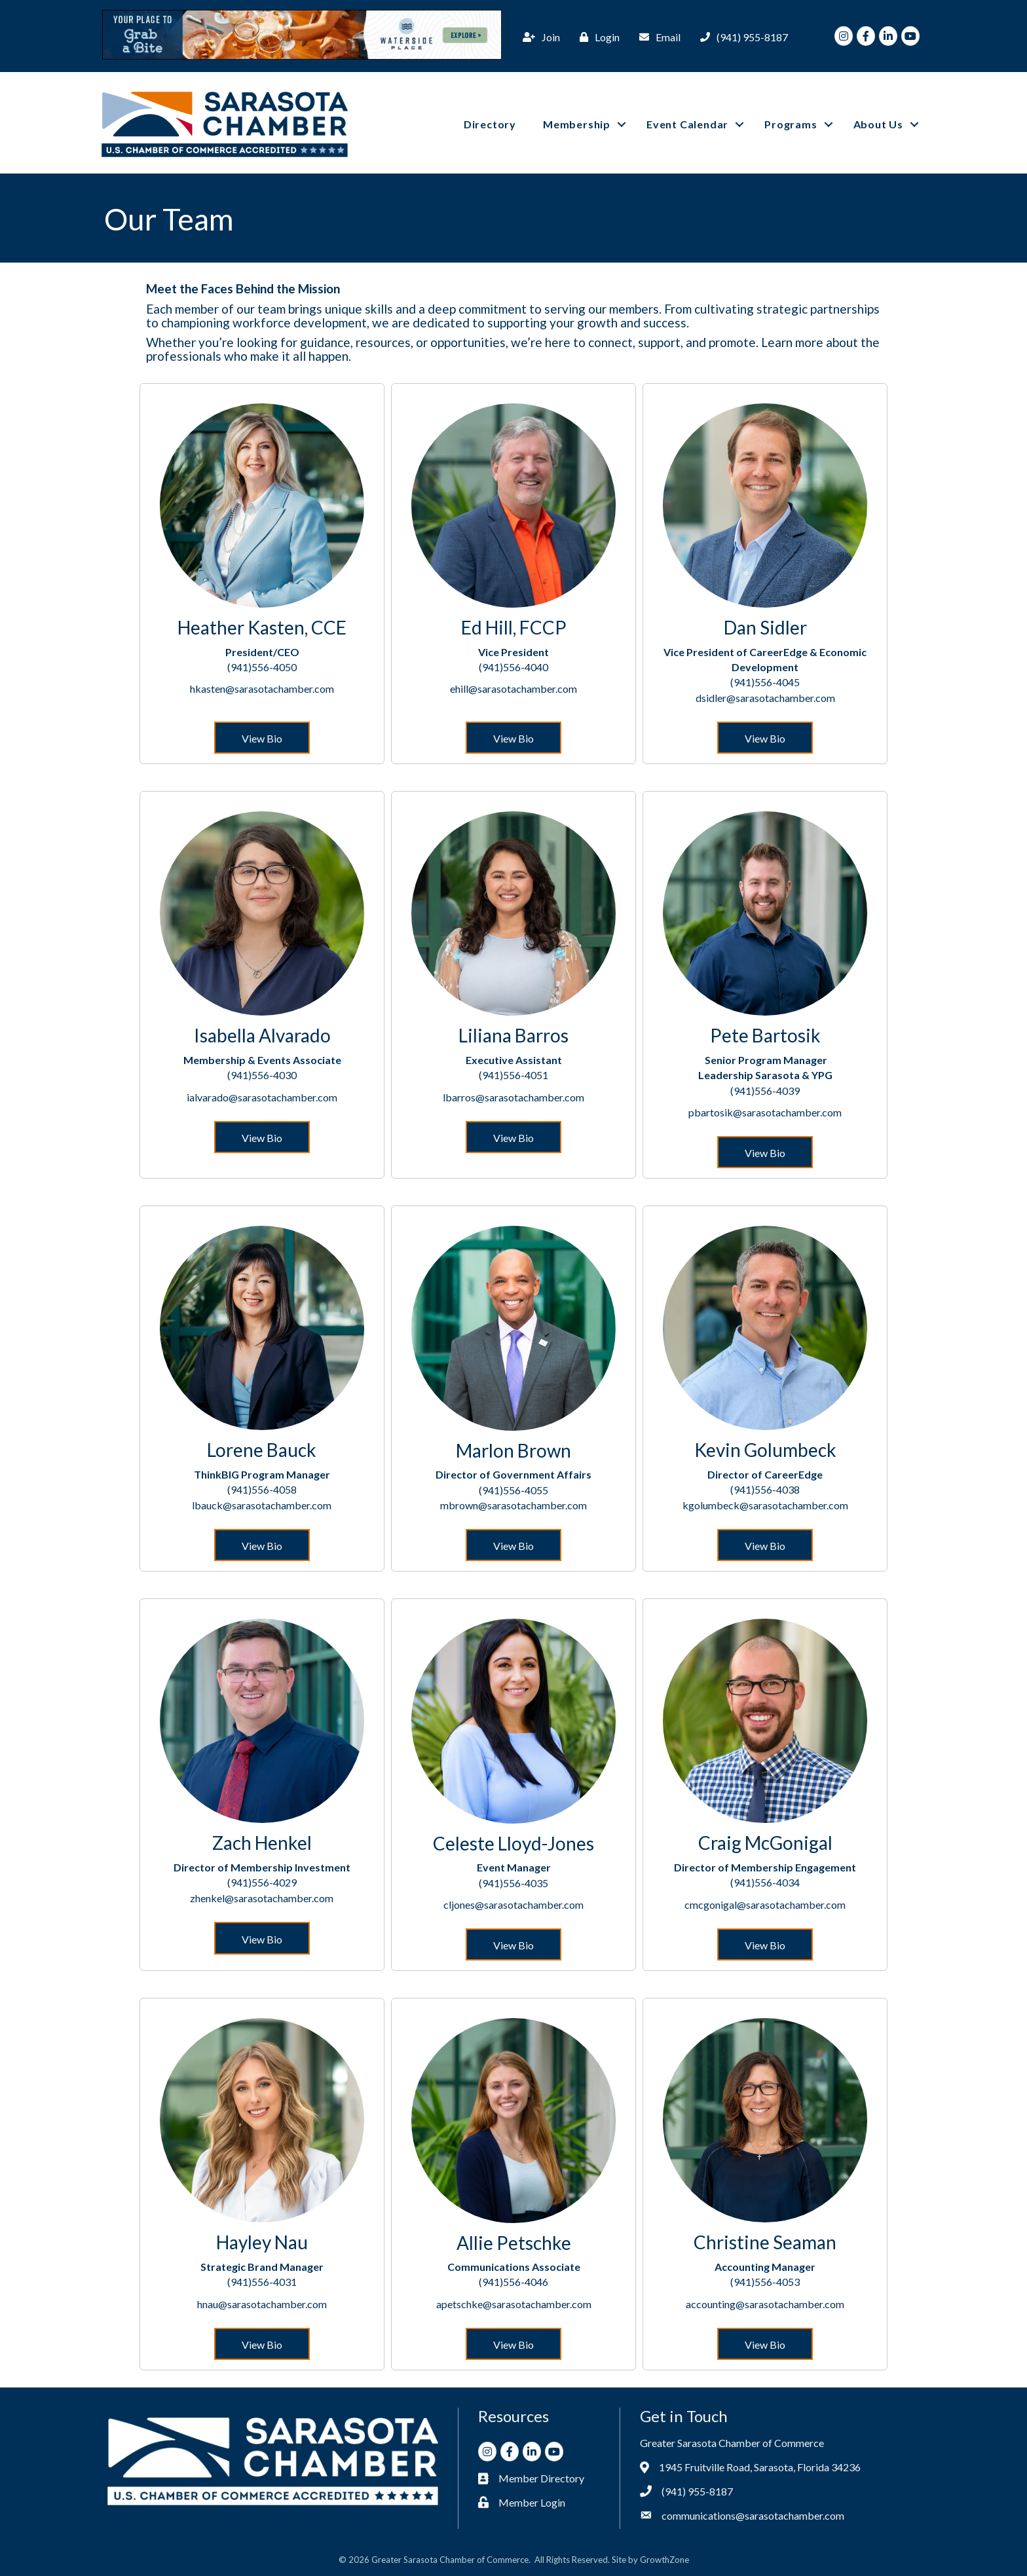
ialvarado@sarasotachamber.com (262, 1096)
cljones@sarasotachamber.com (513, 1904)
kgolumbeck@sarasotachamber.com (765, 1504)
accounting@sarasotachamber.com (765, 2303)
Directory (490, 124)
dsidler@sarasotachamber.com (765, 697)
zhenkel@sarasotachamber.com (261, 1897)
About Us (878, 124)
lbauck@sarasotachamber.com (261, 1504)
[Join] (538, 37)
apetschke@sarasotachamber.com (513, 2303)
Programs (790, 124)
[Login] (596, 37)
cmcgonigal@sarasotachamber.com (765, 1904)
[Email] (657, 37)
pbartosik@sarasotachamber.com (765, 1111)
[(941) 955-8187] (741, 37)
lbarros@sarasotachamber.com (513, 1096)
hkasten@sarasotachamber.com (262, 688)
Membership (576, 124)
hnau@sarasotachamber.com (262, 2303)
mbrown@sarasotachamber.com (513, 1504)
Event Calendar (687, 124)
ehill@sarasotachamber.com (513, 688)
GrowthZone (664, 2559)
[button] (262, 737)
